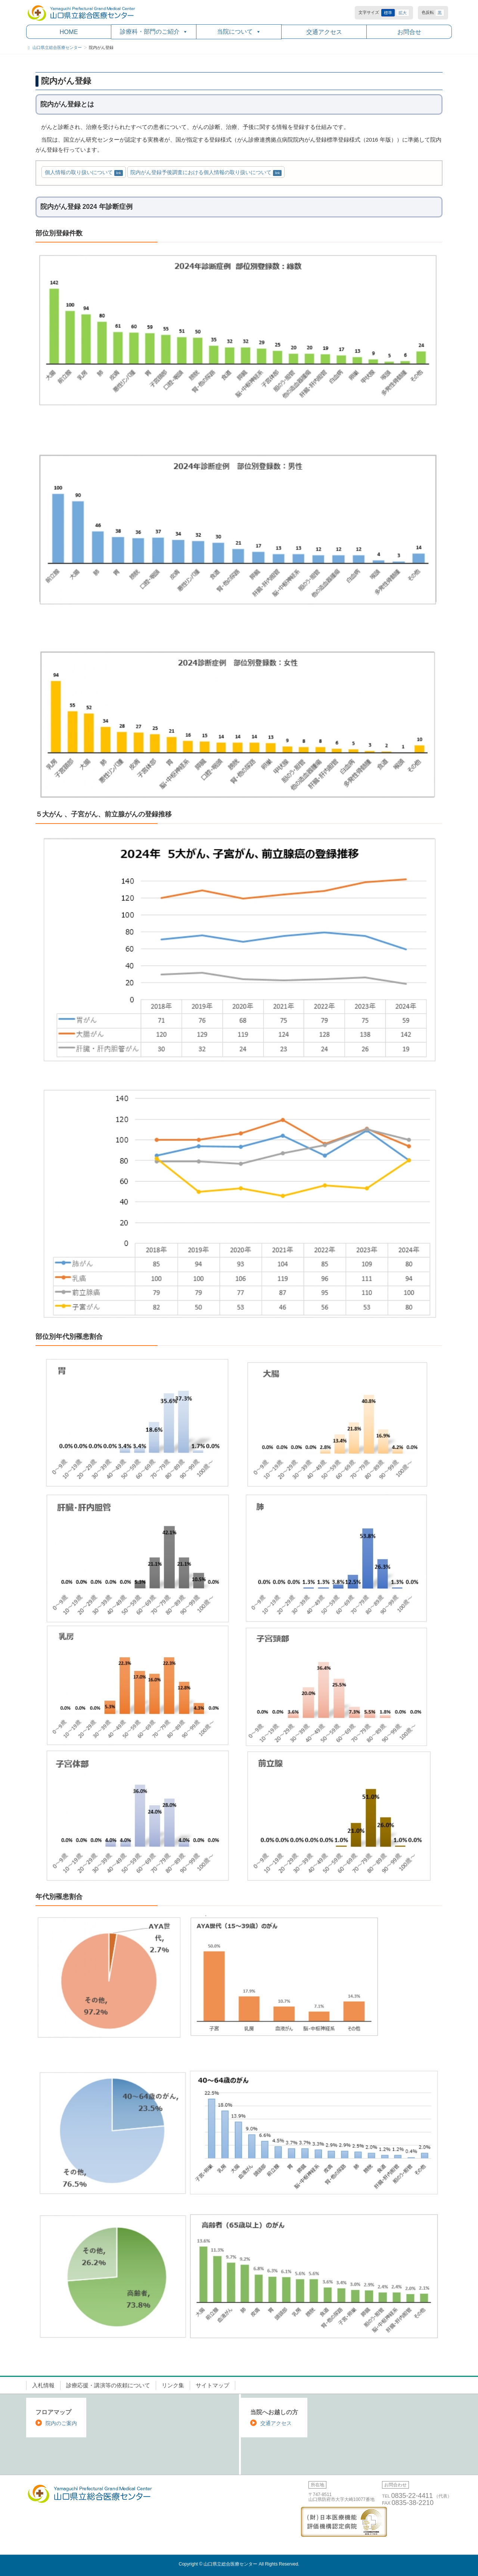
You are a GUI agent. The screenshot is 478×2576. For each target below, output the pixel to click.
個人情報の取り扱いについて (79, 172)
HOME (68, 31)
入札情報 (43, 2385)
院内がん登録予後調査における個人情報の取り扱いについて (200, 172)
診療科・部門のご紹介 (154, 31)
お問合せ (409, 31)
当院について (239, 31)
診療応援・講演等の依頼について (108, 2385)
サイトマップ (212, 2385)
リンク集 (173, 2385)
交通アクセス (324, 31)
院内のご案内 (61, 2423)
